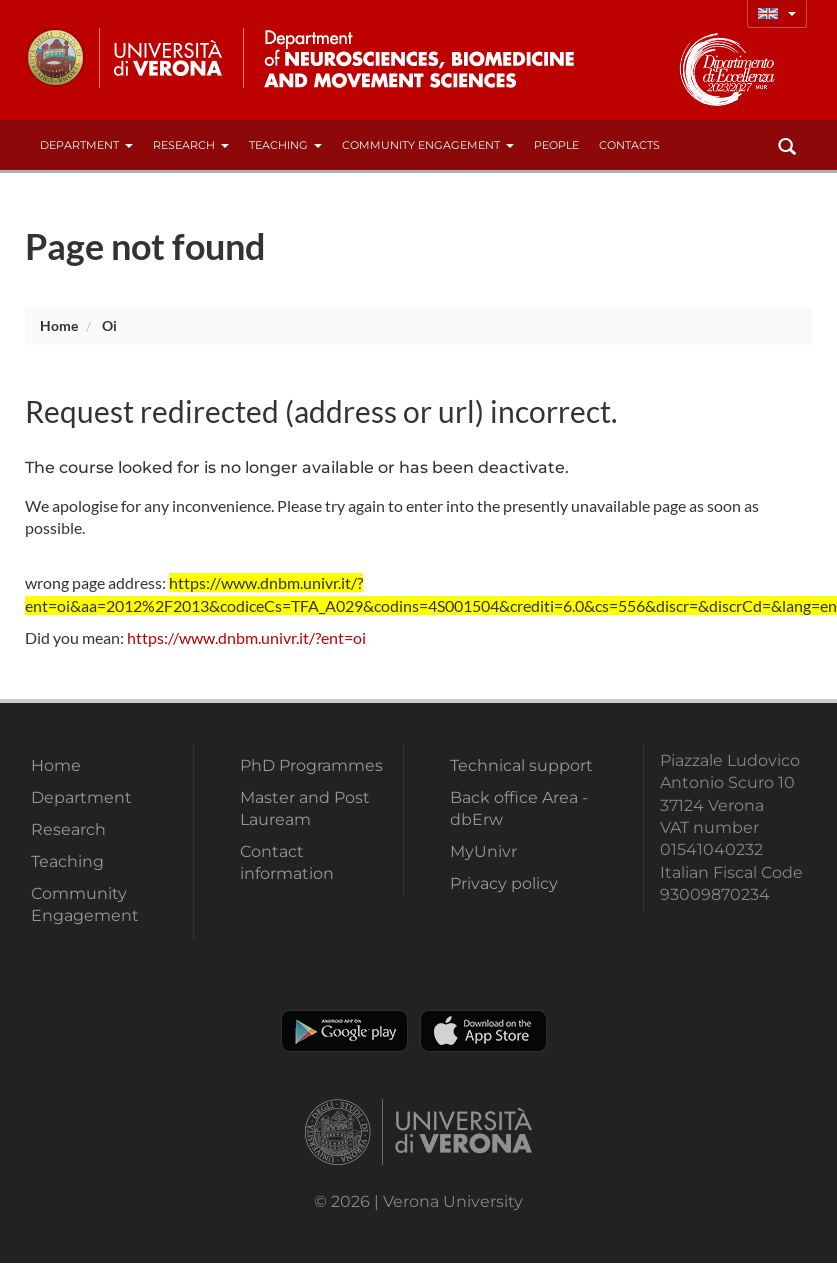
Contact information (287, 862)
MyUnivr (483, 851)
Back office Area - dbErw (519, 808)
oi (109, 325)
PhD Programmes (311, 765)
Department (86, 145)
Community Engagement (428, 145)
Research (191, 145)
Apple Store (483, 1031)
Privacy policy (504, 883)
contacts (629, 145)
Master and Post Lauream (305, 808)
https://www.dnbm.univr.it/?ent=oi (246, 637)
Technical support (521, 765)
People (556, 145)
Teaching (285, 145)
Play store (344, 1031)
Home (59, 325)
